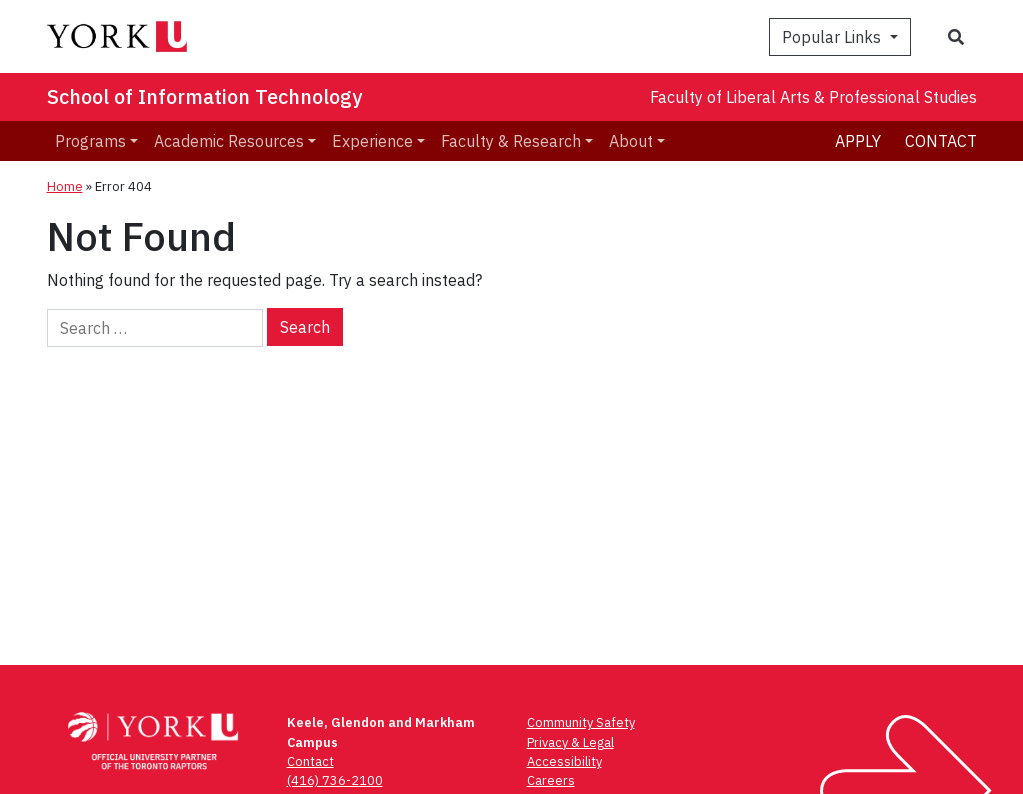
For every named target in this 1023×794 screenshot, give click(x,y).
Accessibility (564, 761)
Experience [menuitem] (372, 141)
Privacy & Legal (570, 742)
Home (65, 186)
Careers (551, 780)
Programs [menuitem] (90, 141)
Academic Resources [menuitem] (229, 141)
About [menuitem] (631, 141)
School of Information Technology (204, 96)
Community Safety (581, 722)
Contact (941, 141)
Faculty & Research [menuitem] (511, 141)
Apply (858, 141)
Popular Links (833, 37)
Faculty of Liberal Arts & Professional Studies (813, 97)
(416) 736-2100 (335, 780)
